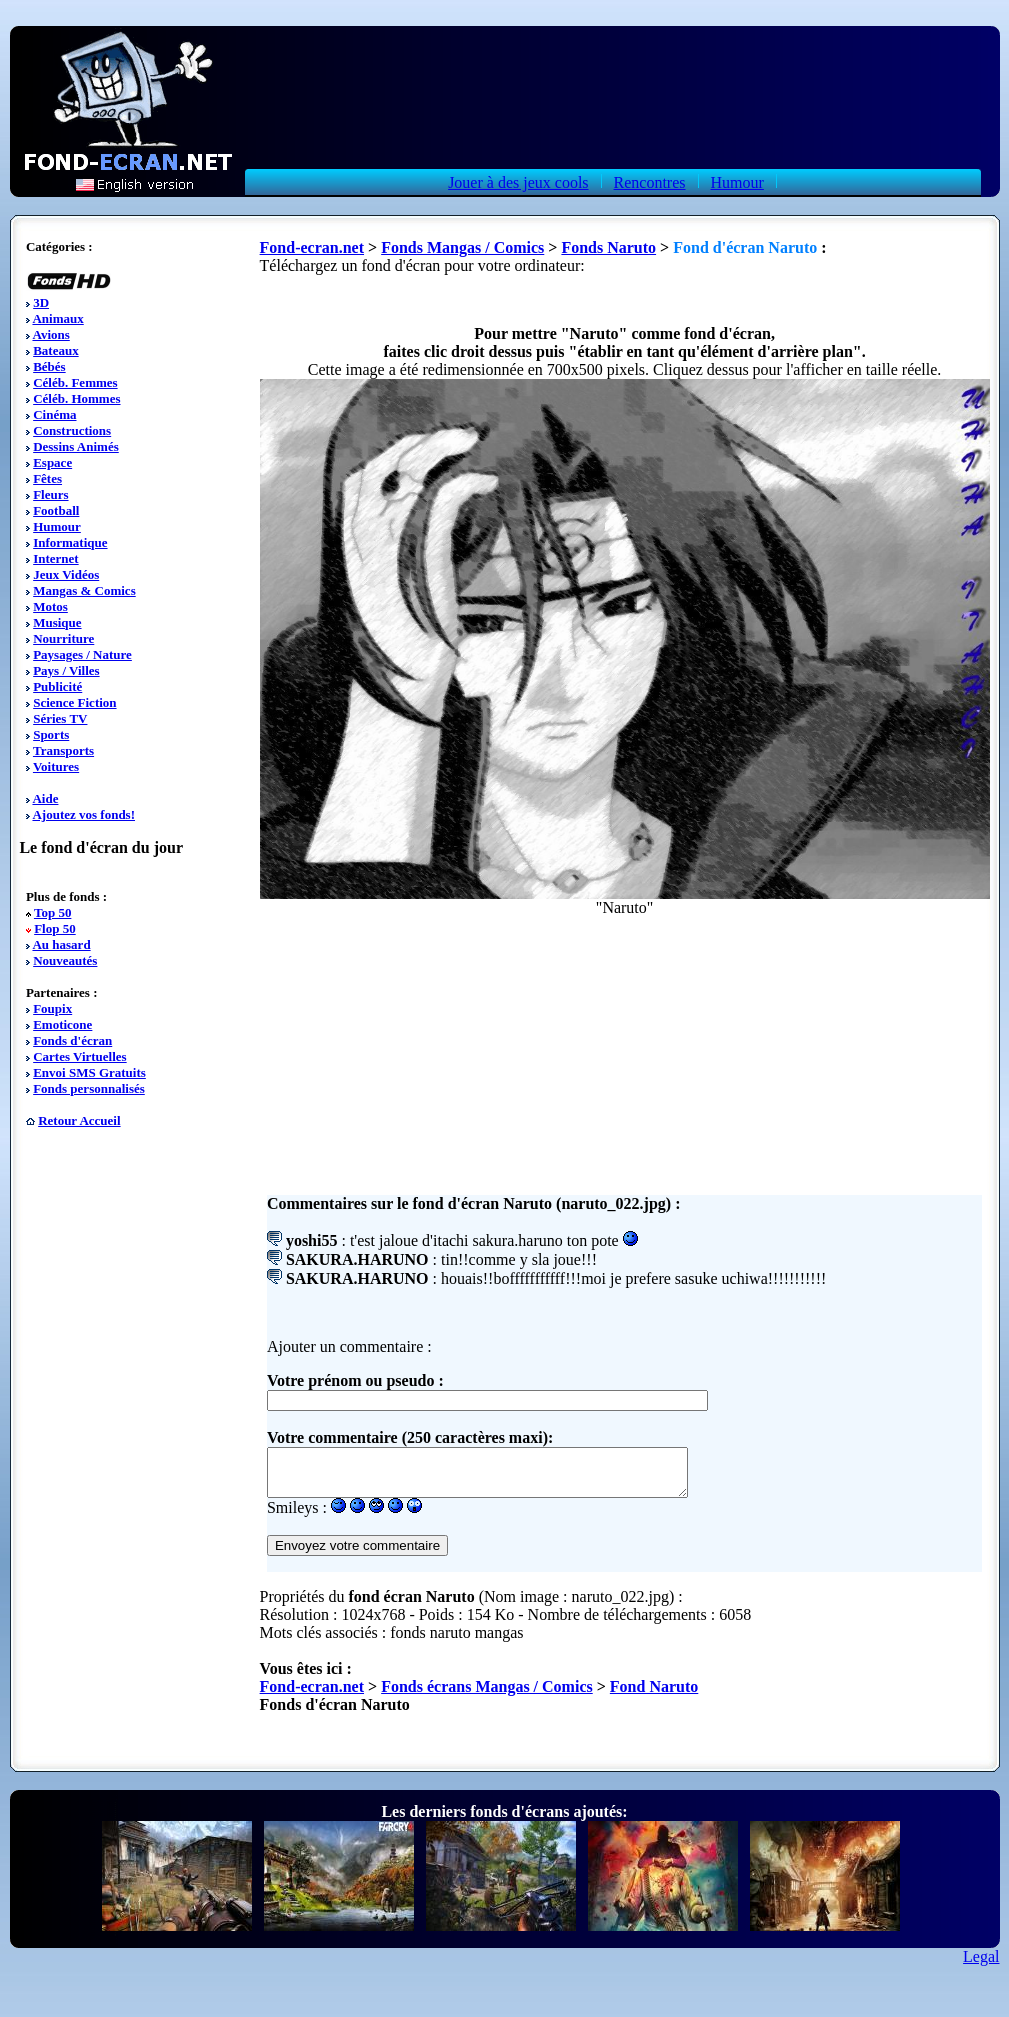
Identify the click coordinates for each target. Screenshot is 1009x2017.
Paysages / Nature (82, 654)
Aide (45, 798)
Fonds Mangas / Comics (462, 247)
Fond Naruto (654, 1695)
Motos (50, 606)
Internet (56, 558)
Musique (57, 622)
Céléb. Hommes (76, 398)
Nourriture (63, 638)
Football (56, 510)
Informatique (70, 542)
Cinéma (54, 414)
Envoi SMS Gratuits (89, 1072)
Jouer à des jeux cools (518, 182)
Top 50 (52, 912)
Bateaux (56, 350)
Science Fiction (74, 702)
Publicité (57, 686)
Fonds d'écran (72, 1040)
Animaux (57, 318)
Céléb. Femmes (75, 382)
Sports (51, 734)
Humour (737, 182)
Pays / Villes (66, 670)
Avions (50, 334)
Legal (981, 1965)
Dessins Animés (76, 446)
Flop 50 (55, 928)
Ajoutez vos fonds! (83, 814)
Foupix (52, 1008)
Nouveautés (65, 960)
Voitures (56, 766)
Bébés (49, 366)
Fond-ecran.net (312, 247)
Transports (63, 750)
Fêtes (47, 478)
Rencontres (650, 182)
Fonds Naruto (608, 247)
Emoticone (62, 1024)
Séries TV (60, 718)
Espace (52, 462)
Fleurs (50, 494)
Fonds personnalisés (89, 1088)
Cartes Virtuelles (80, 1056)
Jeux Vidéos (66, 574)
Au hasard (61, 944)
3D (41, 302)
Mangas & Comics (84, 590)
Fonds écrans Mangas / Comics (487, 1695)
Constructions (72, 430)
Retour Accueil (79, 1120)
